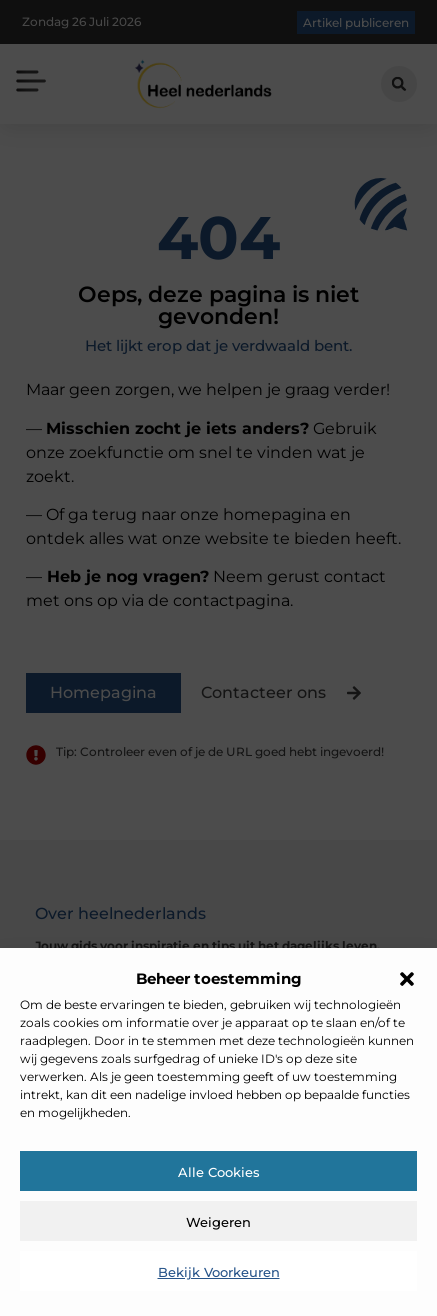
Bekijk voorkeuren (219, 1272)
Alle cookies (219, 1172)
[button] (407, 979)
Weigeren (218, 1222)
